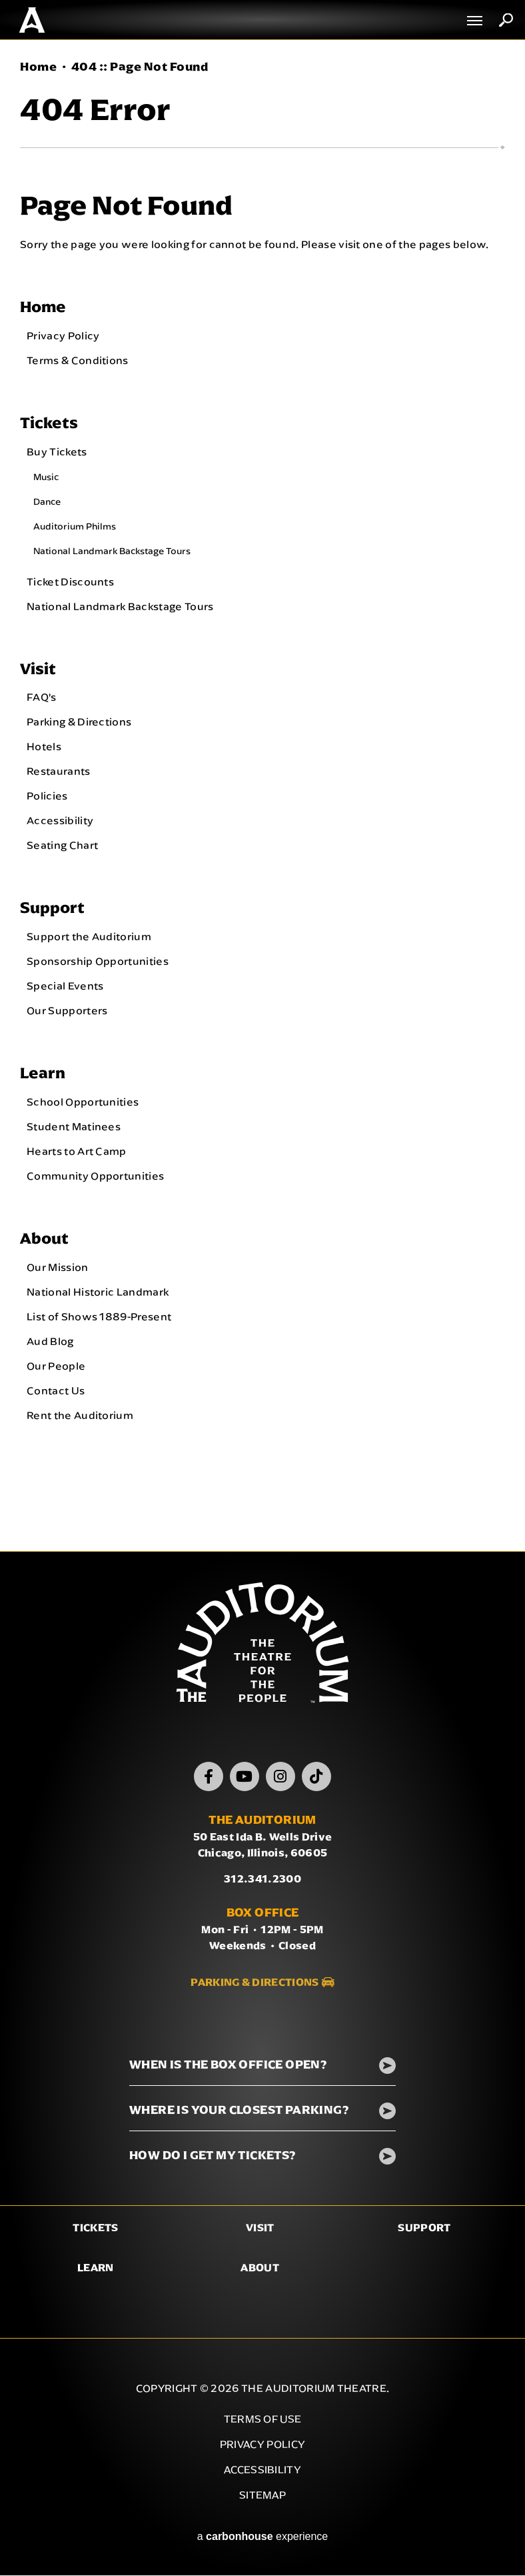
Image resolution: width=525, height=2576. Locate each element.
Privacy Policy (63, 335)
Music (46, 477)
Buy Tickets (57, 451)
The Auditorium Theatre (32, 20)
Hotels (44, 747)
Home (38, 66)
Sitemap (262, 2496)
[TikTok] (316, 1777)
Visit (38, 668)
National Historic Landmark (98, 1292)
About (44, 1238)
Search (506, 20)
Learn (43, 1073)
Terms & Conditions (78, 360)
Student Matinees (74, 1127)
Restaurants (59, 771)
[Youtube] (244, 1777)
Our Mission (58, 1267)
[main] (262, 796)
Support (52, 908)
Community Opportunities (95, 1176)
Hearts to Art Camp (77, 1151)
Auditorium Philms (74, 526)
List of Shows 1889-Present (99, 1317)
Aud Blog (50, 1341)
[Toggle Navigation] (475, 20)
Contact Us (56, 1391)
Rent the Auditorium (80, 1415)
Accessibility (60, 821)
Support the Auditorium (89, 937)
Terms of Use (263, 2420)
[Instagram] (280, 1777)
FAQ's (42, 697)
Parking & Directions (79, 722)
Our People (56, 1366)
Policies (47, 796)
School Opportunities (83, 1102)
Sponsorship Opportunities (98, 961)
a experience (262, 2537)
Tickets (49, 422)
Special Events (65, 986)
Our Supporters (67, 1011)
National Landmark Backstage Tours (112, 551)
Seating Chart (62, 845)
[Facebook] (208, 1777)
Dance (47, 501)
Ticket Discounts (70, 581)
